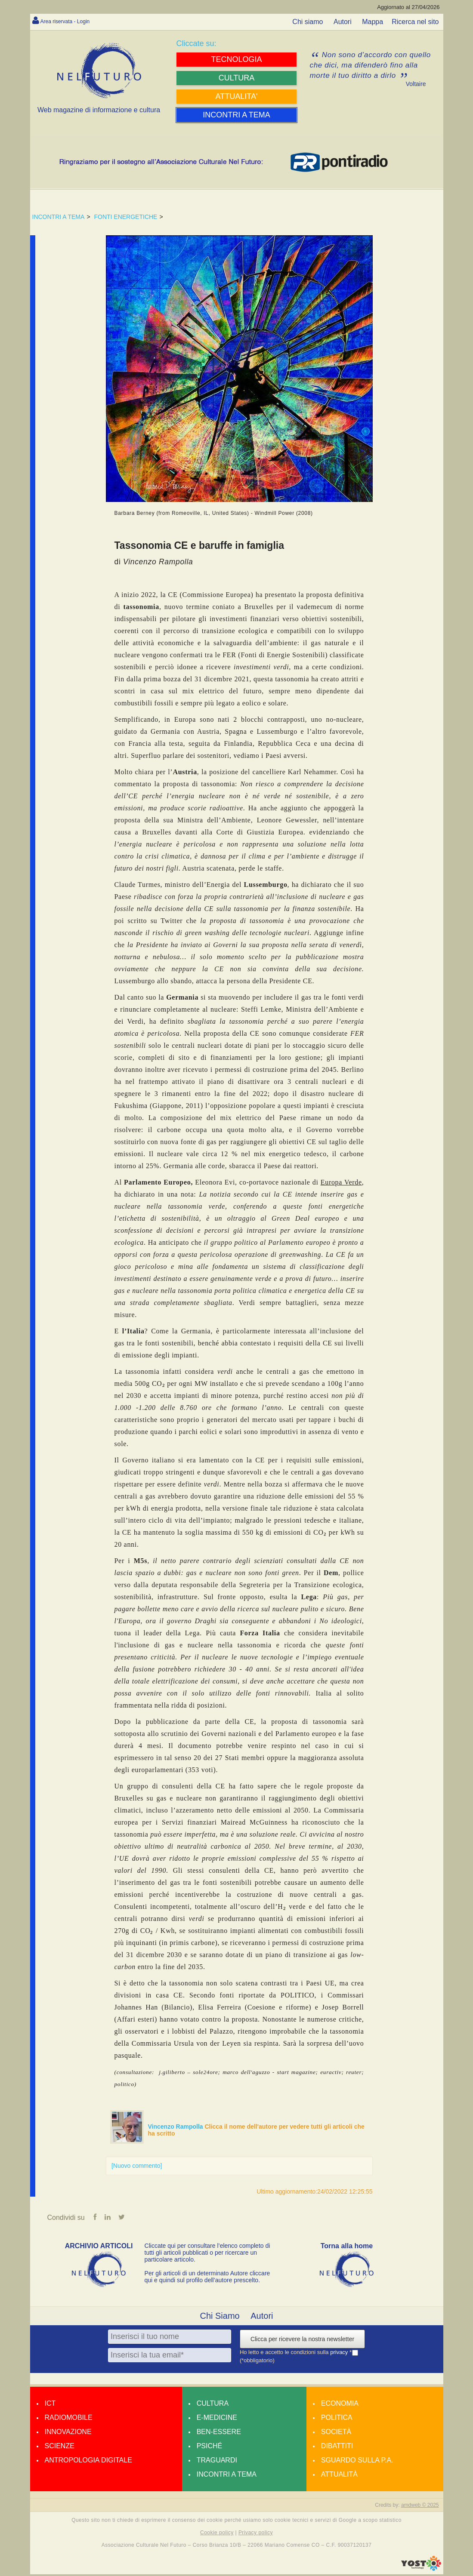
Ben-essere (219, 2433)
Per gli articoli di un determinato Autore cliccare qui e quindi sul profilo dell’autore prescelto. (207, 2278)
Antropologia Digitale (88, 2461)
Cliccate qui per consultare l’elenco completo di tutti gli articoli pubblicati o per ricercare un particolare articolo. (207, 2254)
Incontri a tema (227, 2476)
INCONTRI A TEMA (58, 216)
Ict (50, 2405)
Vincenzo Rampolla (176, 2126)
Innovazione (68, 2433)
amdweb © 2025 (420, 2507)
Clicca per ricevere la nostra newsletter (302, 2340)
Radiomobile (69, 2419)
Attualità (339, 2476)
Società (336, 2433)
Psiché (210, 2447)
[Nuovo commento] (136, 2165)
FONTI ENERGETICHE (125, 216)
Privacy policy (255, 2534)
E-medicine (217, 2419)
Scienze (59, 2447)
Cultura (213, 2405)
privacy (339, 2354)
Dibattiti (337, 2447)
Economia (340, 2405)
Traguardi (217, 2461)
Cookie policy (217, 2534)
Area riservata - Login (73, 21)
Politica (336, 2419)
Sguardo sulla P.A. (357, 2461)
